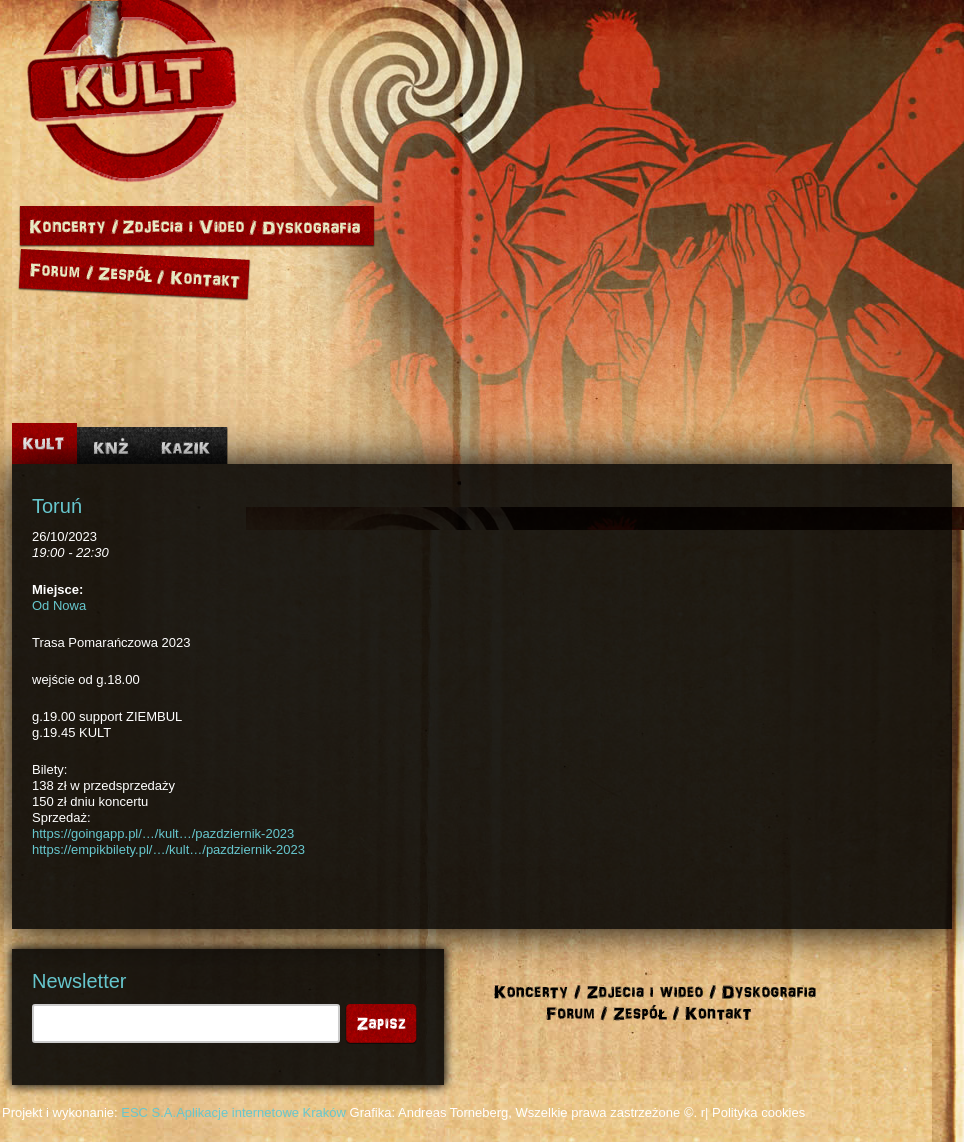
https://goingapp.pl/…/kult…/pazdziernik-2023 (163, 833)
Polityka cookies (758, 1112)
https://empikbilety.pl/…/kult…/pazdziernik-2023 (168, 849)
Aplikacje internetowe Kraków (261, 1112)
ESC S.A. (148, 1112)
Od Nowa (59, 605)
